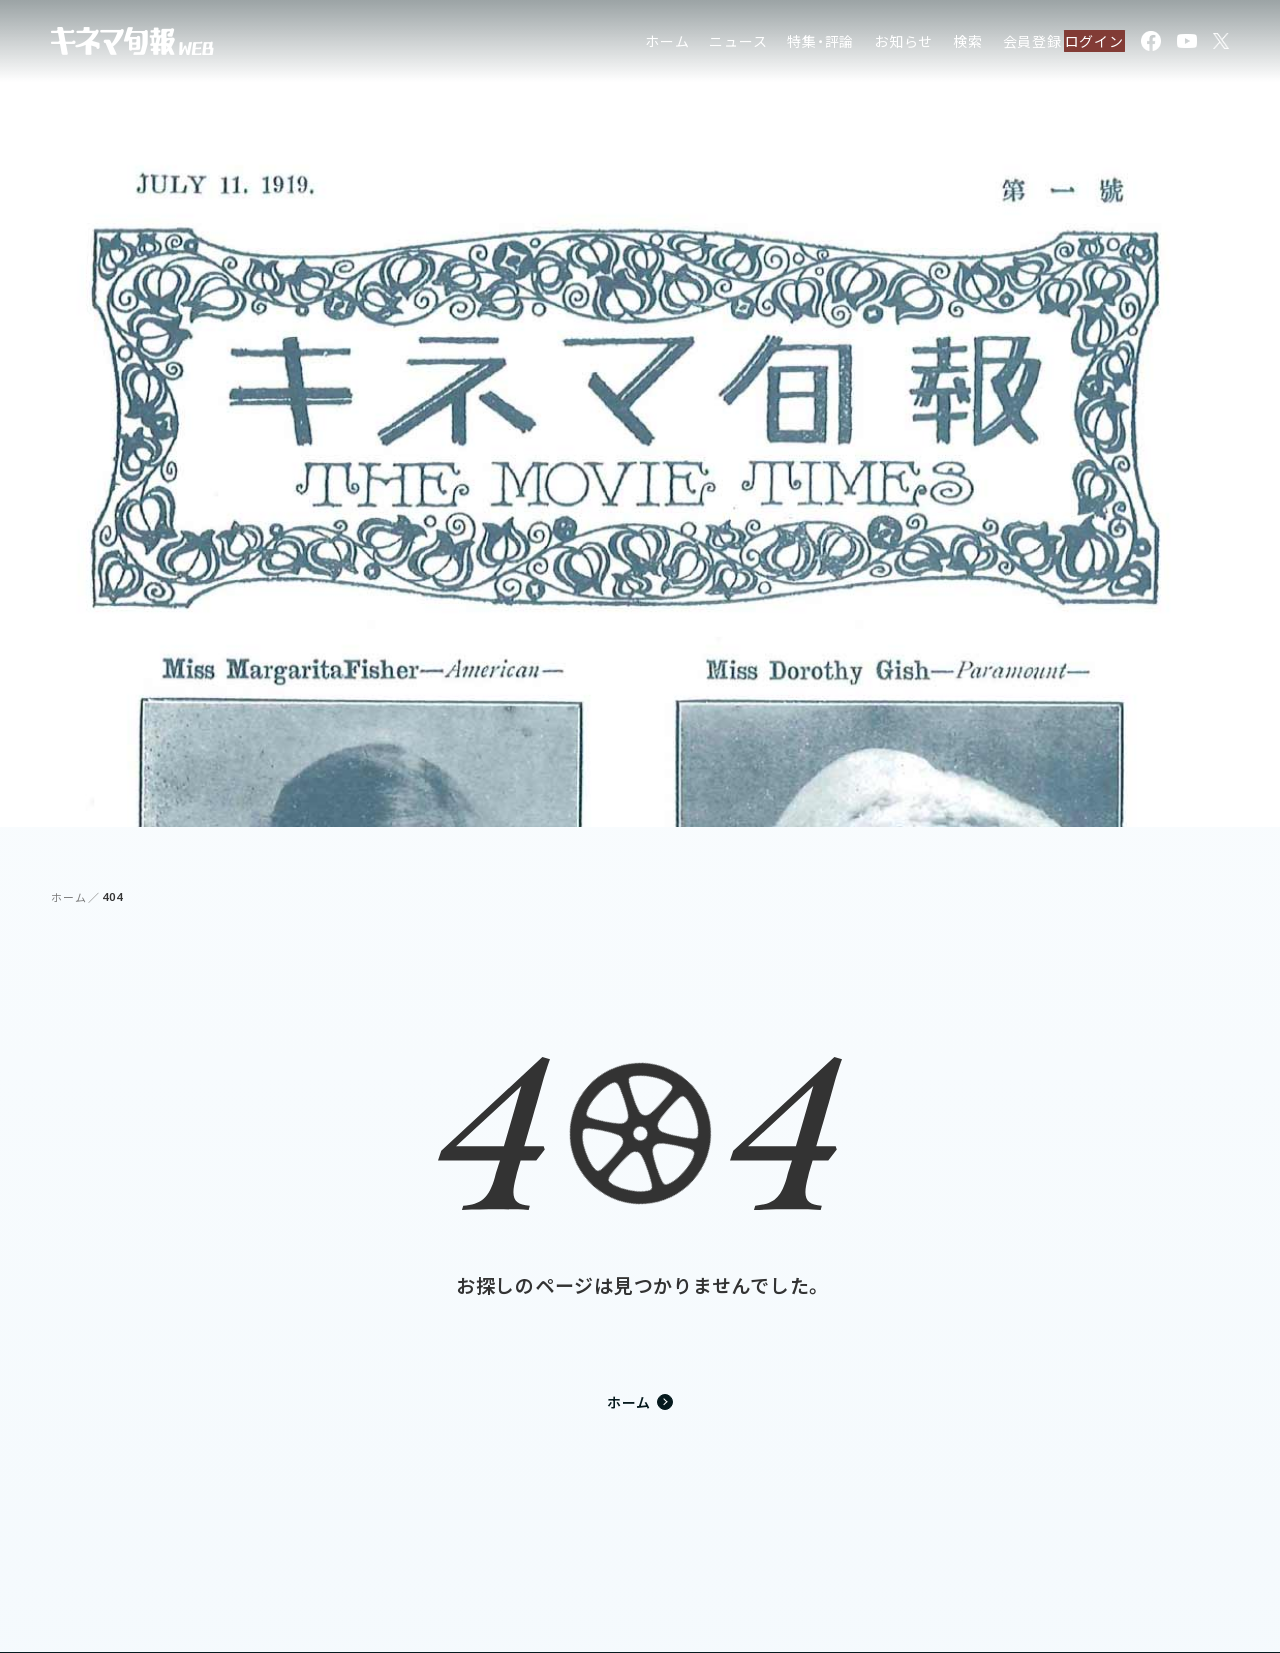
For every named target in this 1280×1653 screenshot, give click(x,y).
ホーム (627, 44)
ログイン (1083, 44)
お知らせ (863, 44)
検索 (928, 44)
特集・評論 (781, 44)
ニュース (699, 44)
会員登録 (992, 44)
